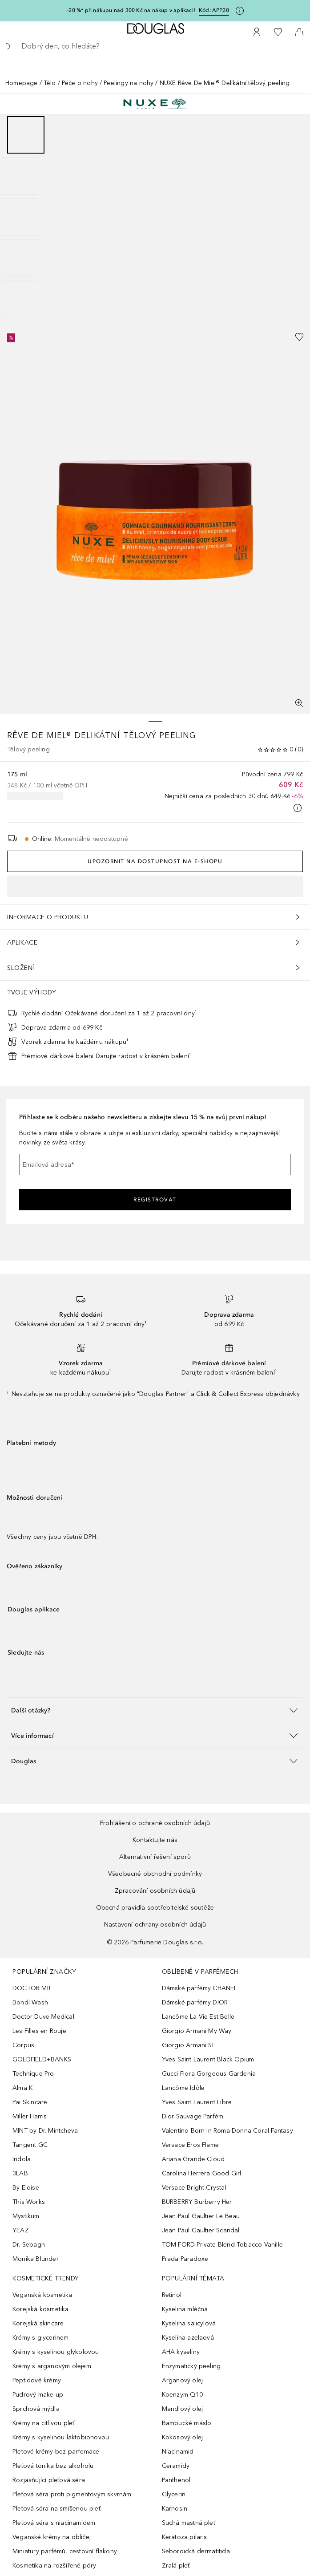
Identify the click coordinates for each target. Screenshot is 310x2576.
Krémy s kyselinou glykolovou (55, 2352)
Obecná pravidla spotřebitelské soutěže (155, 1907)
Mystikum (26, 2216)
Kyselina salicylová (189, 2323)
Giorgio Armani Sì (187, 2045)
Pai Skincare (29, 2102)
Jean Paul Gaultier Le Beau (201, 2216)
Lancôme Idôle (183, 2088)
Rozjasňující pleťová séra (48, 2480)
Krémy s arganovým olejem (51, 2366)
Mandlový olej (182, 2409)
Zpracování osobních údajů (155, 1890)
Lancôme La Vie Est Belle (198, 2016)
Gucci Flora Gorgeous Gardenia (209, 2073)
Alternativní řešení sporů (155, 1857)
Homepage (21, 83)
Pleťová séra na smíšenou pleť (56, 2508)
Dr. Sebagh (28, 2244)
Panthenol (176, 2480)
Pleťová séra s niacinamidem (53, 2523)
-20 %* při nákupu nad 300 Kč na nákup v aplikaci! (131, 10)
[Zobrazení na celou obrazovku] (299, 703)
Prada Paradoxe (185, 2259)
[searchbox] (155, 46)
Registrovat (155, 1200)
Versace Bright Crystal (194, 2187)
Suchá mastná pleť (188, 2523)
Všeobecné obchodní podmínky (155, 1874)
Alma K (22, 2088)
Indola (21, 2159)
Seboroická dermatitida (196, 2551)
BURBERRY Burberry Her (197, 2202)
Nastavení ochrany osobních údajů (155, 1924)
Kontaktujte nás (155, 1840)
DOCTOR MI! (31, 1988)
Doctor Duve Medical (43, 2016)
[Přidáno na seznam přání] (299, 337)
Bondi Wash (30, 2002)
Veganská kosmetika (42, 2295)
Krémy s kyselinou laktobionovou (60, 2437)
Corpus (23, 2045)
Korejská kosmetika (40, 2309)
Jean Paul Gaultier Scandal (201, 2230)
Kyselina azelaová (188, 2337)
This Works (28, 2202)
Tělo (50, 83)
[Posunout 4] (19, 257)
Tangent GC (30, 2145)
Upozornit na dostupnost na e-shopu (155, 861)
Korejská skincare (38, 2323)
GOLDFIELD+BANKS (41, 2059)
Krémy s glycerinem (40, 2337)
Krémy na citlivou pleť (43, 2423)
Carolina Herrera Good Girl (202, 2173)
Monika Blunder (35, 2259)
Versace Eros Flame (190, 2145)
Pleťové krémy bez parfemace (55, 2451)
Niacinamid (178, 2451)
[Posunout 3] (19, 216)
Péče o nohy (80, 83)
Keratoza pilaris (184, 2537)
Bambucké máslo (187, 2423)
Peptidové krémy (36, 2380)
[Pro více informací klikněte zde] (239, 10)
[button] (155, 1710)
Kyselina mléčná (185, 2309)
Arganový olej (182, 2380)
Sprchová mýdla (36, 2409)
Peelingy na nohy (128, 83)
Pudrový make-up (37, 2394)
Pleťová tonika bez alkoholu (52, 2466)
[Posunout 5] (19, 298)
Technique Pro (33, 2073)
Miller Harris (29, 2116)
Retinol (171, 2295)
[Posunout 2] (19, 176)
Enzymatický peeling (191, 2366)
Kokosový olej (182, 2437)
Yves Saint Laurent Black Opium (208, 2059)
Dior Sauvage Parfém (193, 2116)
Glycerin (174, 2494)
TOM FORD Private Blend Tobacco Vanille (222, 2244)
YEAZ (20, 2230)
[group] (155, 216)
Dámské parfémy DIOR (195, 2002)
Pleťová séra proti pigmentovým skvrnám (72, 2494)
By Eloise (25, 2187)
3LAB (20, 2173)
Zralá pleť (176, 2565)
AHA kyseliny (181, 2352)
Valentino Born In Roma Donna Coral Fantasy (227, 2130)
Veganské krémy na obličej (51, 2537)
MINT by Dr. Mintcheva (45, 2130)
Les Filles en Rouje (39, 2031)
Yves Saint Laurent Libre (197, 2102)
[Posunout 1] (25, 135)
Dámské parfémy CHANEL (200, 1988)
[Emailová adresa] (155, 1164)
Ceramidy (176, 2466)
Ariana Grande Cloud (193, 2159)
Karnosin (175, 2508)
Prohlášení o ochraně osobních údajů (155, 1823)
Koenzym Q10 (182, 2394)
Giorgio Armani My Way (197, 2031)
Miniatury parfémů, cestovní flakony (64, 2551)
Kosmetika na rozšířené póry (54, 2565)
